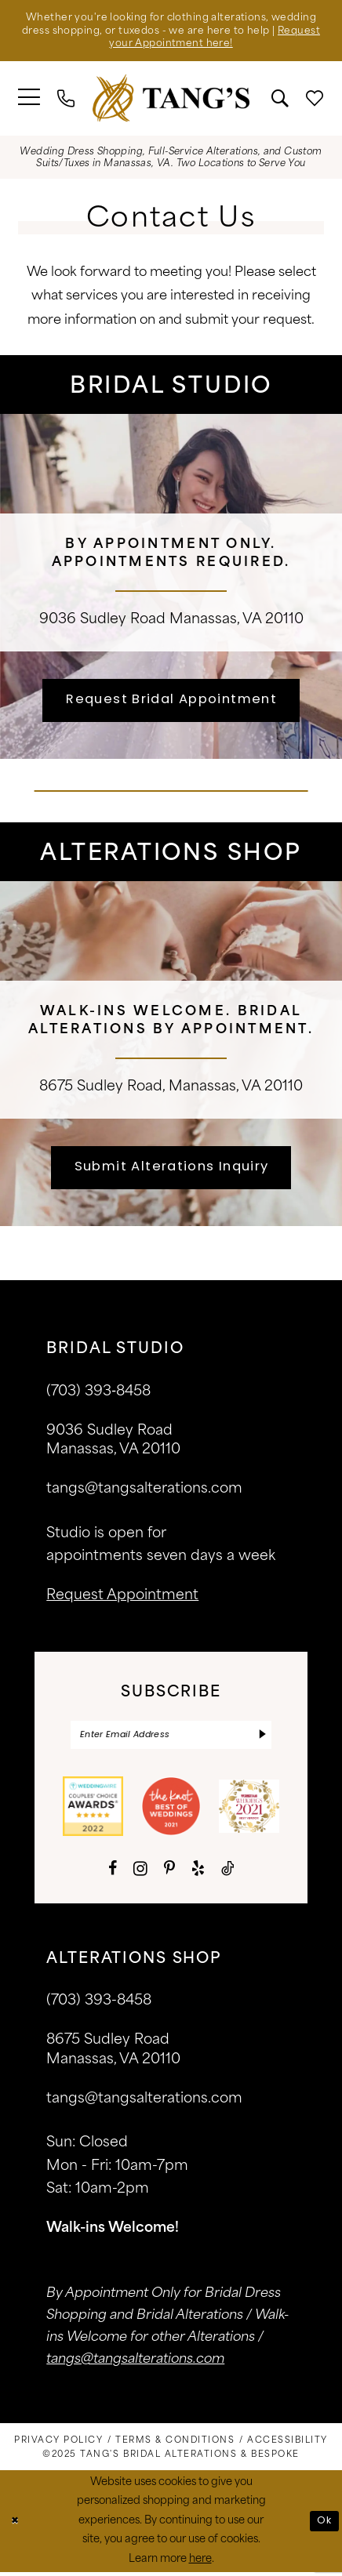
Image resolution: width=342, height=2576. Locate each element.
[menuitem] (29, 100)
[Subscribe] (262, 1738)
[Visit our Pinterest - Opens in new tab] (169, 1873)
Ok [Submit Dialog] (324, 2525)
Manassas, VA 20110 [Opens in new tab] (236, 619)
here (200, 2562)
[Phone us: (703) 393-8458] (66, 100)
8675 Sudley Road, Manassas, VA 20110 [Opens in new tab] (171, 1086)
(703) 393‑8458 (98, 1393)
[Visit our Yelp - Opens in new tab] (198, 1873)
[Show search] (280, 100)
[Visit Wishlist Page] (314, 100)
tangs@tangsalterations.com (144, 1491)
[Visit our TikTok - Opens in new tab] (227, 1873)
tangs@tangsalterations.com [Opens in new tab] (135, 2362)
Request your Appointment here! (171, 46)
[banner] (171, 100)
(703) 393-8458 (98, 2005)
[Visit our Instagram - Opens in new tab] (140, 1872)
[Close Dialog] (15, 2525)
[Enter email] (171, 1738)
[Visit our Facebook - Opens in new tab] (112, 1873)
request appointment (122, 1598)
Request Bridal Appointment (171, 701)
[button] (29, 100)
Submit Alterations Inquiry (172, 1168)
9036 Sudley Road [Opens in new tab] (102, 619)
